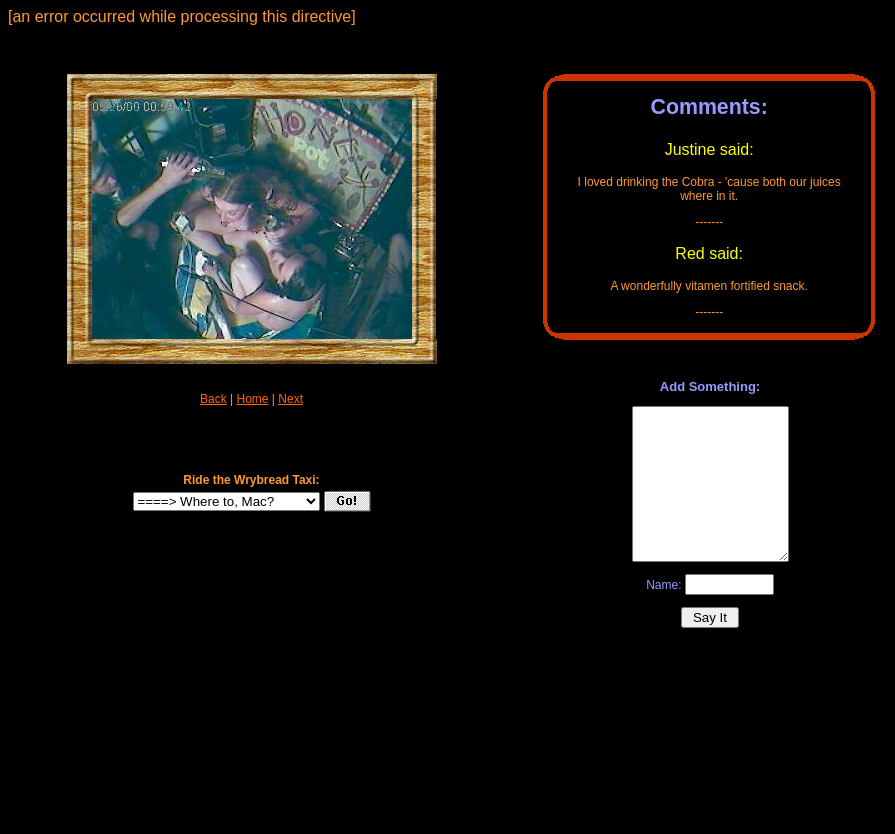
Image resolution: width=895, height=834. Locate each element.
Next (290, 399)
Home (252, 399)
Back (213, 399)
